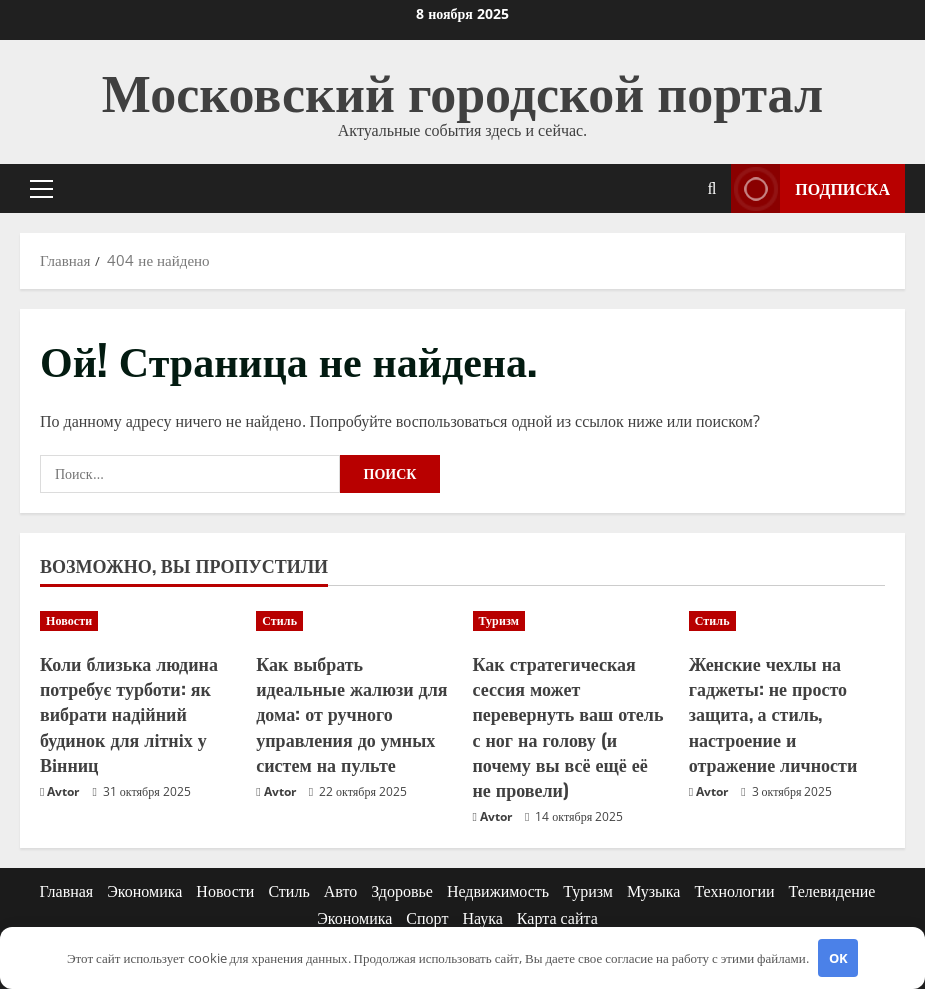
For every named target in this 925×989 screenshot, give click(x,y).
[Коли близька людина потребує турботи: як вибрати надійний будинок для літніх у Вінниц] (138, 621)
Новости (69, 620)
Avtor (63, 791)
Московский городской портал (463, 88)
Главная (67, 891)
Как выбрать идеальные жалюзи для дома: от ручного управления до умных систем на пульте (351, 713)
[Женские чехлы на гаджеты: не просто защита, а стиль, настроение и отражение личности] (787, 621)
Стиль (279, 620)
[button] (41, 189)
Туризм (499, 620)
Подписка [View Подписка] (810, 188)
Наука (482, 918)
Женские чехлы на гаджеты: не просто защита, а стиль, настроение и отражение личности (773, 713)
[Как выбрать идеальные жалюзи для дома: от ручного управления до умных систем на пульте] (354, 621)
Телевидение (832, 891)
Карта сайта (557, 918)
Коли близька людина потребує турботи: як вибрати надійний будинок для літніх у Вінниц (129, 713)
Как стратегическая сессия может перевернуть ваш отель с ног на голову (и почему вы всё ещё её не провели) (568, 726)
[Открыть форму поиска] (711, 188)
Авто (341, 891)
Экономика (144, 891)
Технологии (734, 891)
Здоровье (402, 891)
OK (838, 958)
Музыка (654, 891)
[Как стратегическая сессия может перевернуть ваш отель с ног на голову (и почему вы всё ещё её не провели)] (571, 621)
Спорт (427, 918)
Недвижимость (498, 891)
